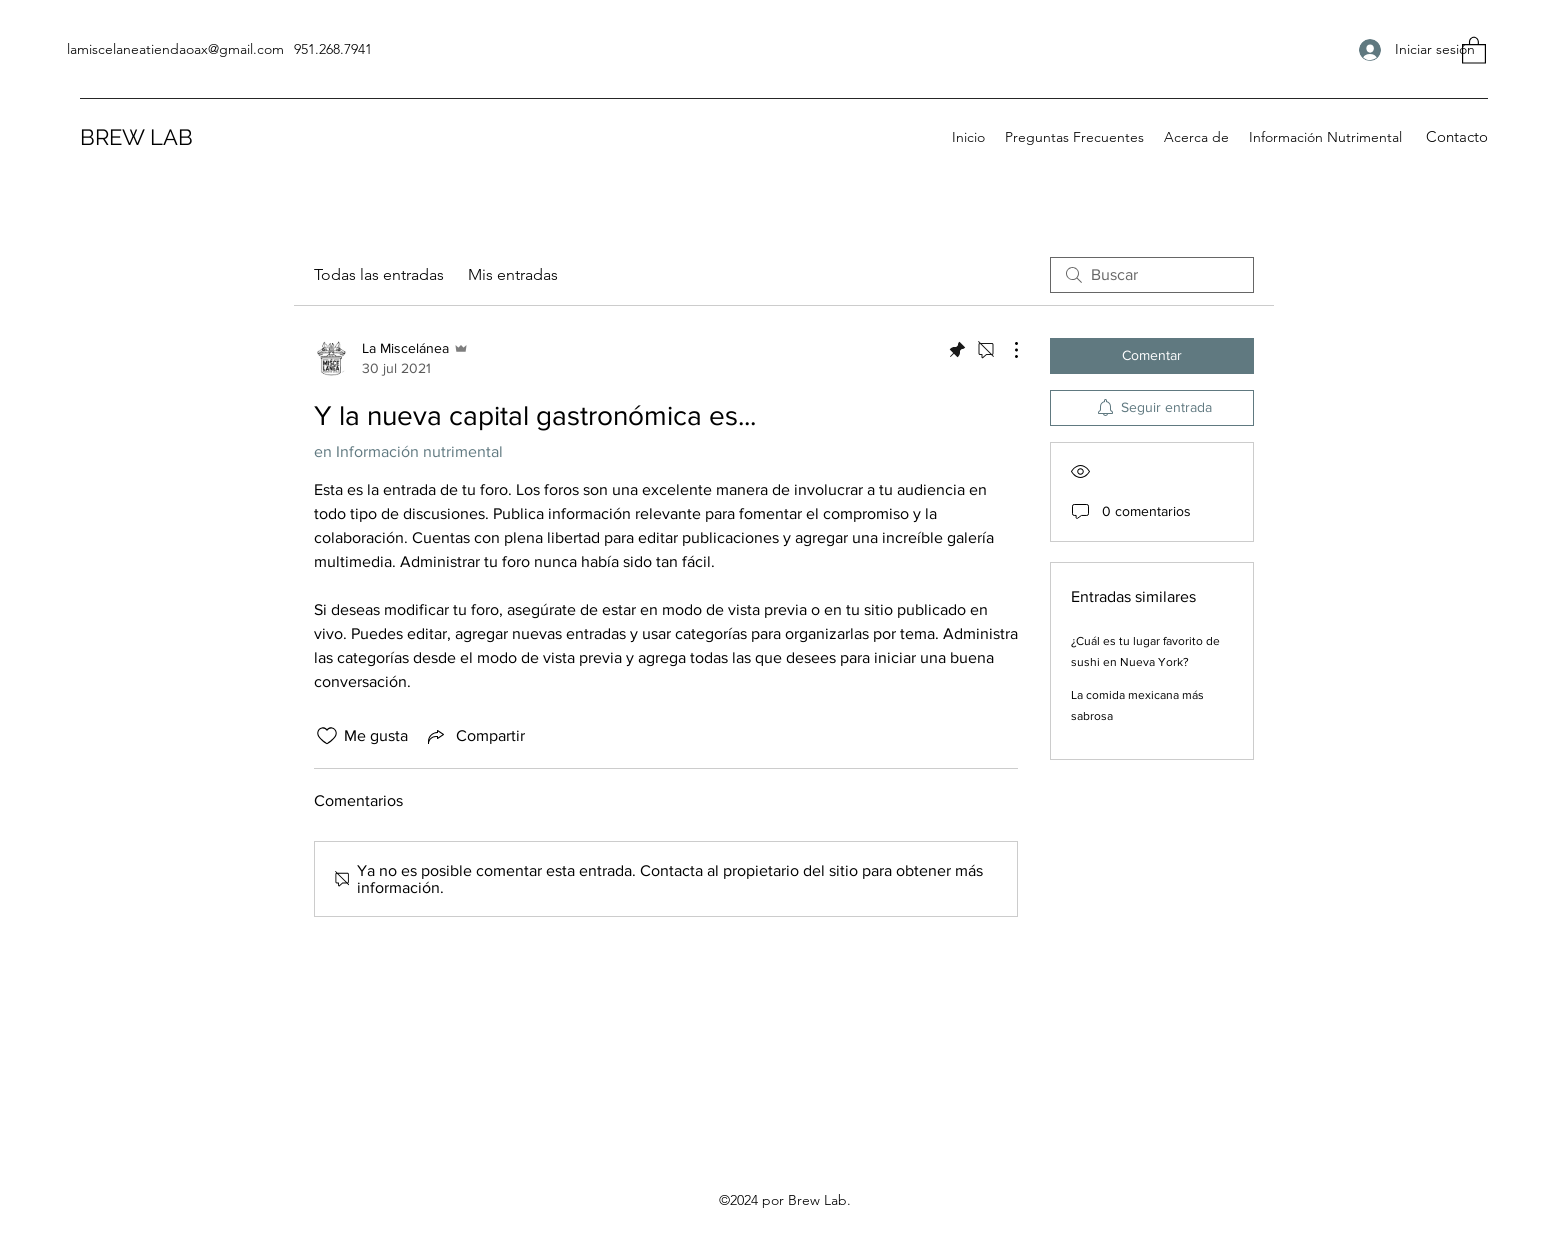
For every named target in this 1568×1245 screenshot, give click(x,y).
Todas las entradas (379, 274)
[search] (1152, 275)
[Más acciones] (1006, 350)
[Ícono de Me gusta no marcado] (327, 736)
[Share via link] (474, 736)
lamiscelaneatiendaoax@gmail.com (175, 49)
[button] (1474, 49)
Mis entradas (513, 274)
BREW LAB (136, 137)
